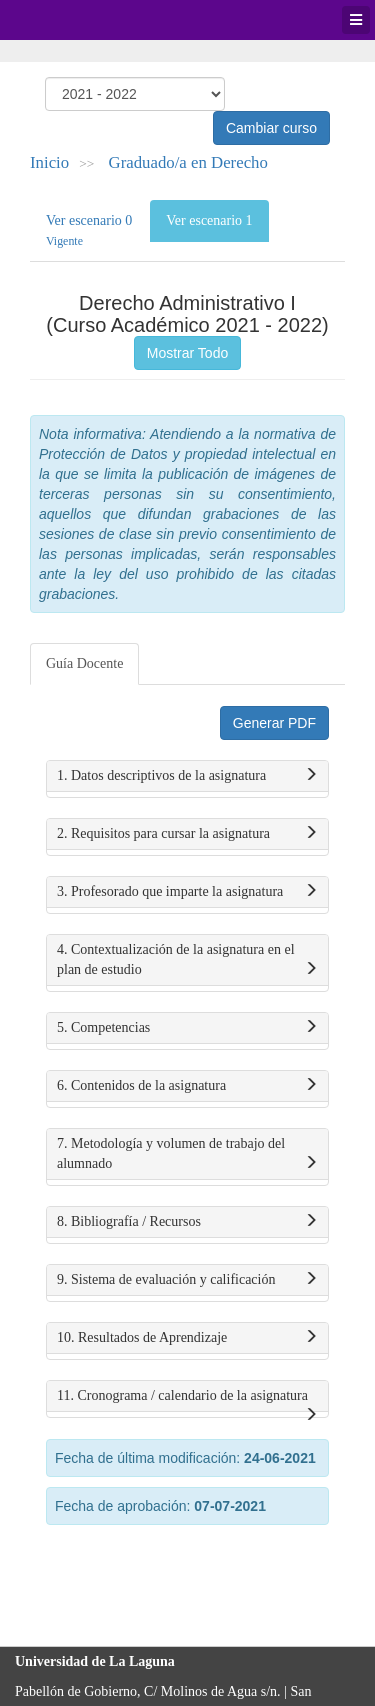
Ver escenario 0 (89, 230)
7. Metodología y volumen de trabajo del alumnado (187, 1155)
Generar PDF (274, 723)
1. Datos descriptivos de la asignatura (187, 776)
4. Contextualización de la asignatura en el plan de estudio (187, 961)
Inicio (49, 162)
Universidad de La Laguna (70, 20)
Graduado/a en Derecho (188, 162)
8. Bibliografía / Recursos (187, 1222)
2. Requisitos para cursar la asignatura (187, 834)
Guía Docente (84, 663)
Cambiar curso (271, 128)
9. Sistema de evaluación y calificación (187, 1280)
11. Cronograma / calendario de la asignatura (187, 1400)
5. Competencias (187, 1028)
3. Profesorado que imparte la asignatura (187, 892)
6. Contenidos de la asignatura (187, 1086)
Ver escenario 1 (209, 220)
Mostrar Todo (187, 353)
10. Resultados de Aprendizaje (187, 1338)
